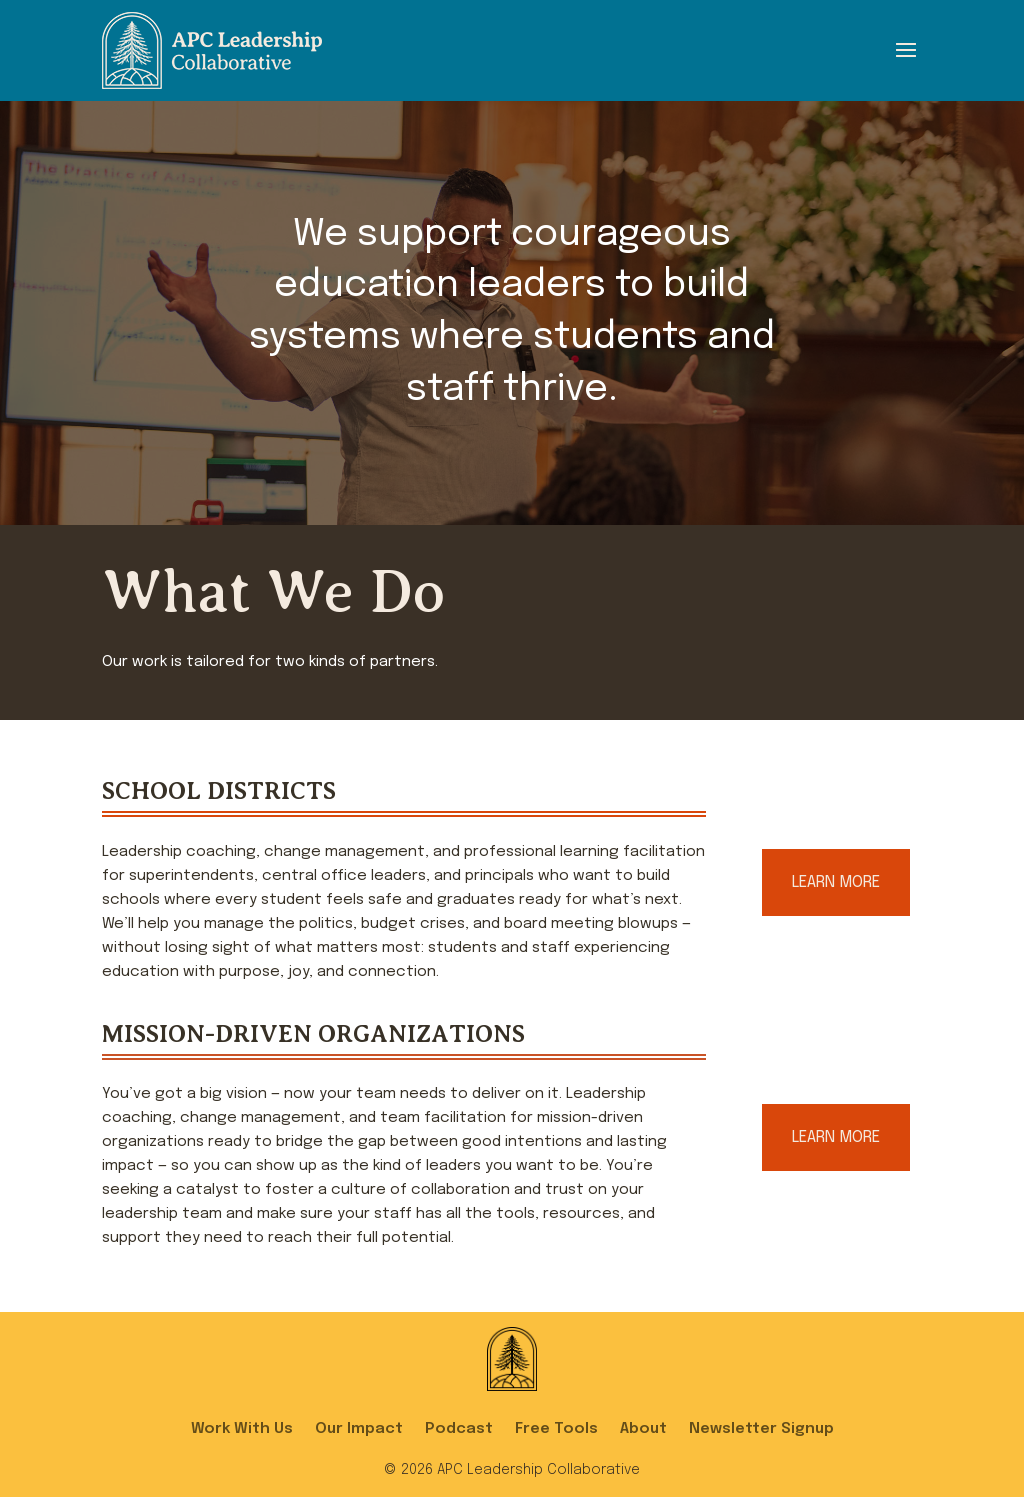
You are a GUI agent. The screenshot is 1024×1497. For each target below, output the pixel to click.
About (643, 1429)
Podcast (459, 1429)
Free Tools (556, 1429)
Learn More (836, 882)
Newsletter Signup (761, 1429)
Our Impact (359, 1429)
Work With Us (242, 1429)
